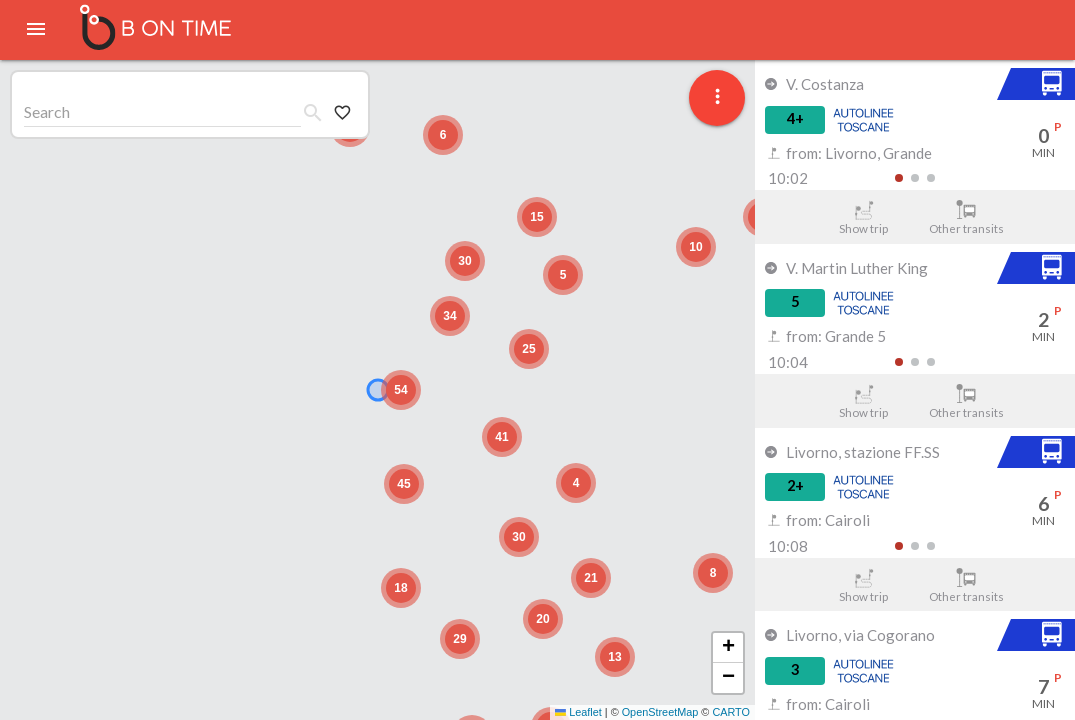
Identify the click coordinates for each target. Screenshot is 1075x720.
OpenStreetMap (660, 712)
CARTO (731, 712)
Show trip (863, 217)
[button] (713, 573)
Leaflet (578, 712)
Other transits (966, 217)
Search (47, 111)
